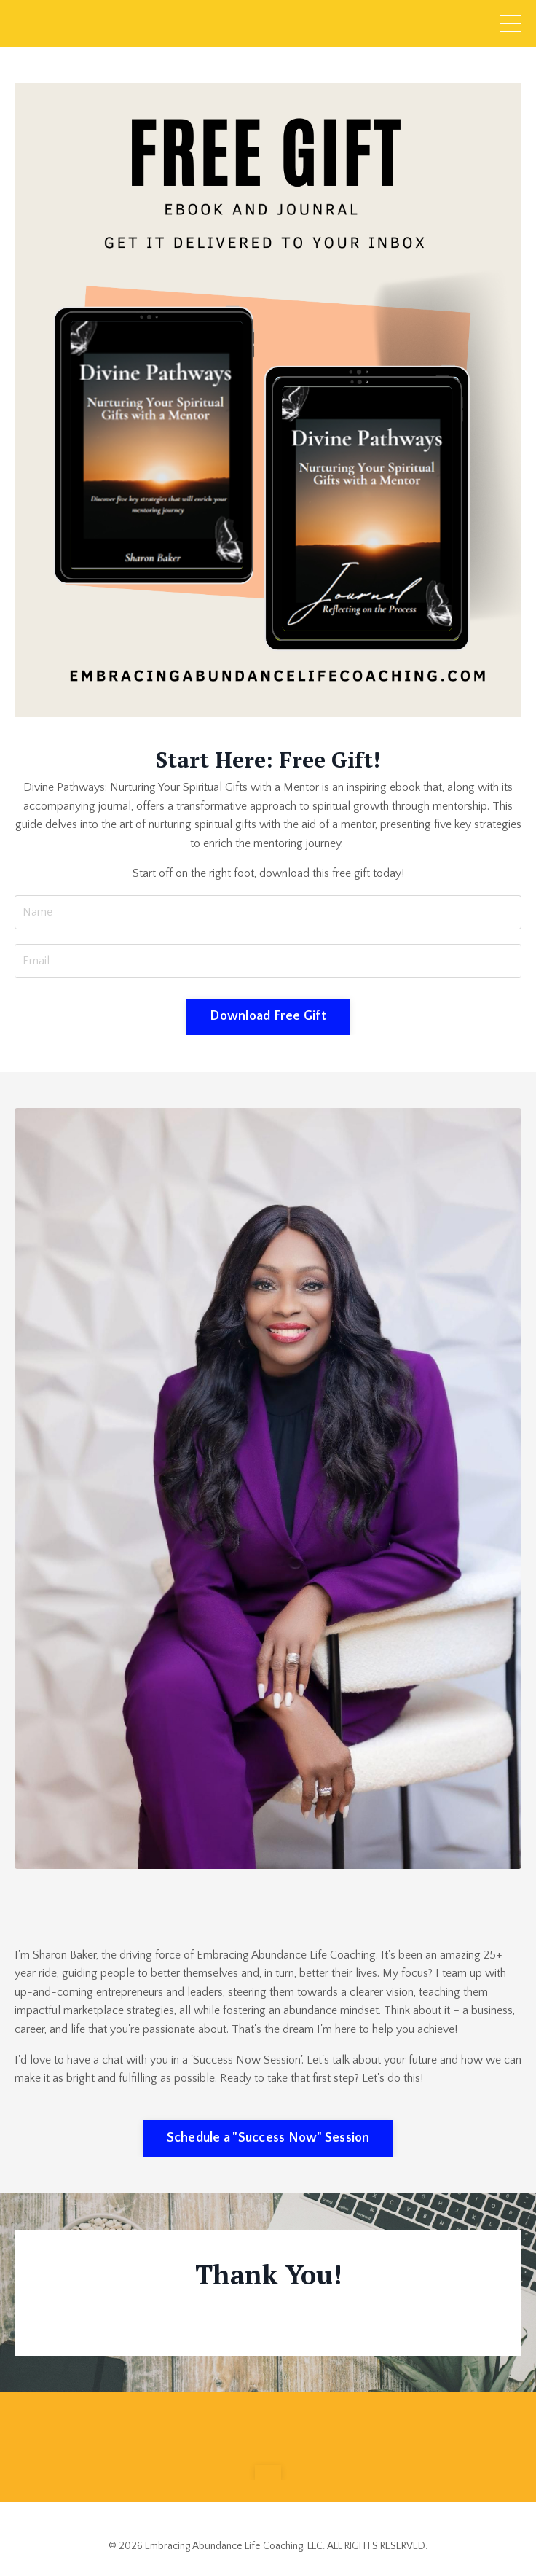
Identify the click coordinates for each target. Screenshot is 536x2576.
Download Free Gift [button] (268, 1016)
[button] (268, 2472)
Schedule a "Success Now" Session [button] (268, 2138)
